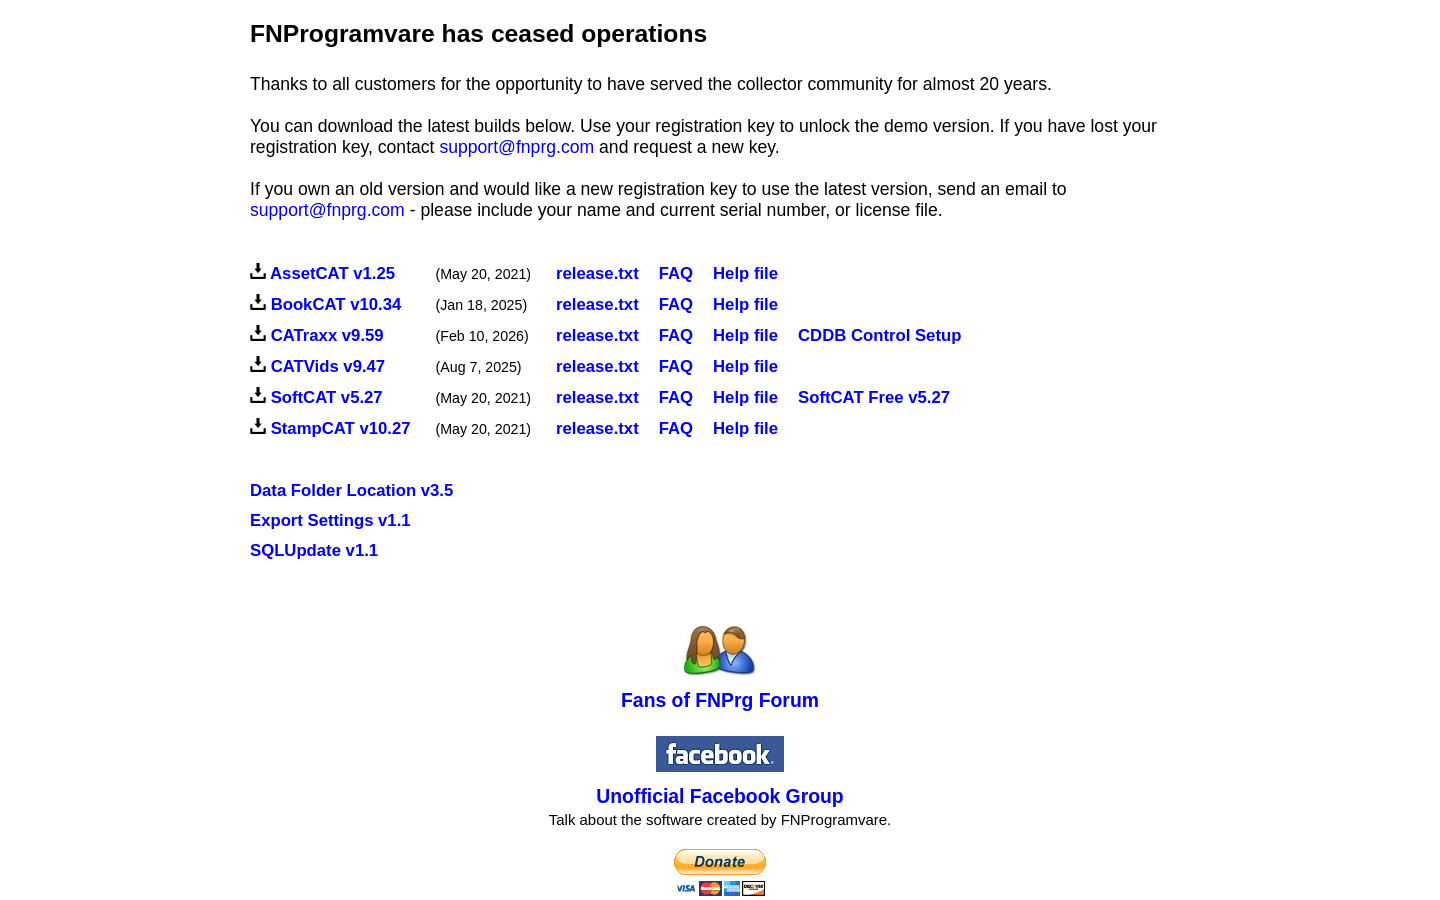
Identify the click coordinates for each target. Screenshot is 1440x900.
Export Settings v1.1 (330, 520)
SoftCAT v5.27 (327, 397)
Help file (745, 273)
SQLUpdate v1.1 (314, 550)
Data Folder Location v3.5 (351, 490)
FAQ (676, 304)
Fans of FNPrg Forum (720, 700)
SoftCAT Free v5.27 (874, 397)
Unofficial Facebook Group (719, 796)
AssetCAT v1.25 (332, 273)
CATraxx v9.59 (327, 335)
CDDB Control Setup (879, 335)
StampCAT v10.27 (341, 428)
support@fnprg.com (516, 147)
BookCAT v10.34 (336, 304)
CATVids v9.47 (328, 366)
